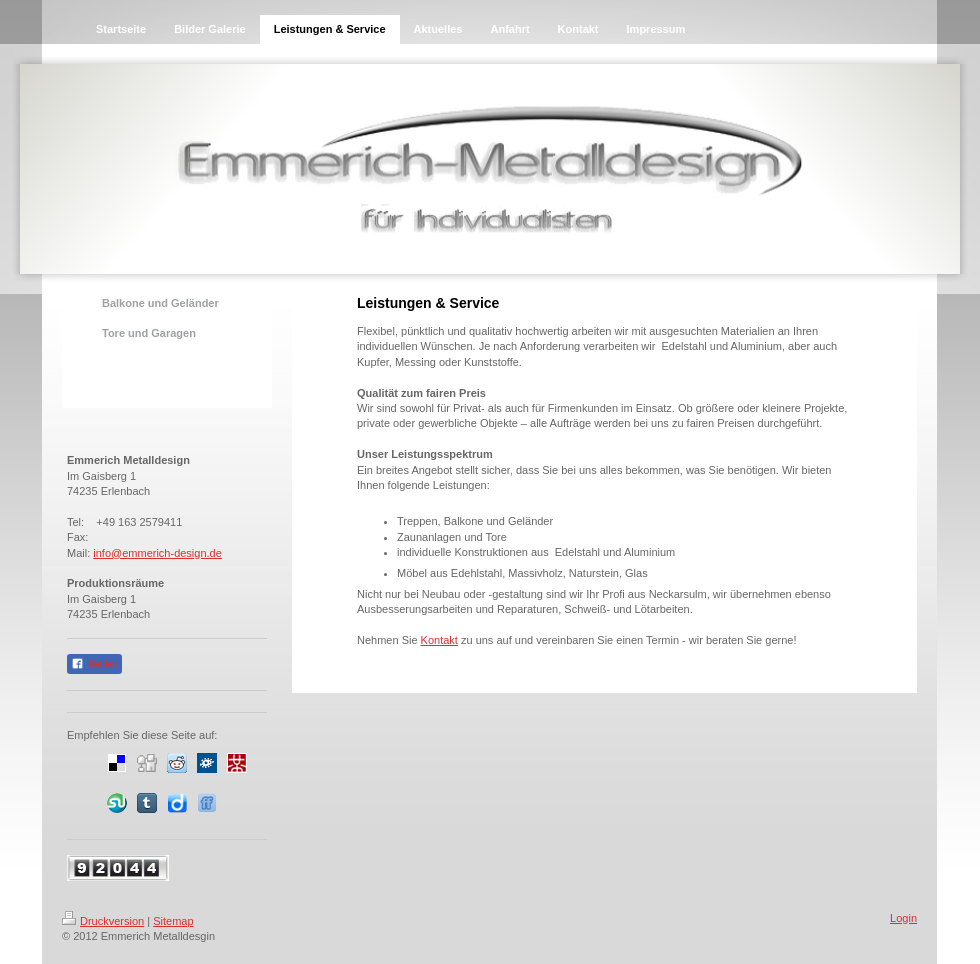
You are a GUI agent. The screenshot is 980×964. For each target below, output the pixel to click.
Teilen (94, 664)
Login (903, 918)
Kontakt (439, 640)
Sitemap (173, 921)
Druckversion (103, 921)
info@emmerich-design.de (157, 553)
